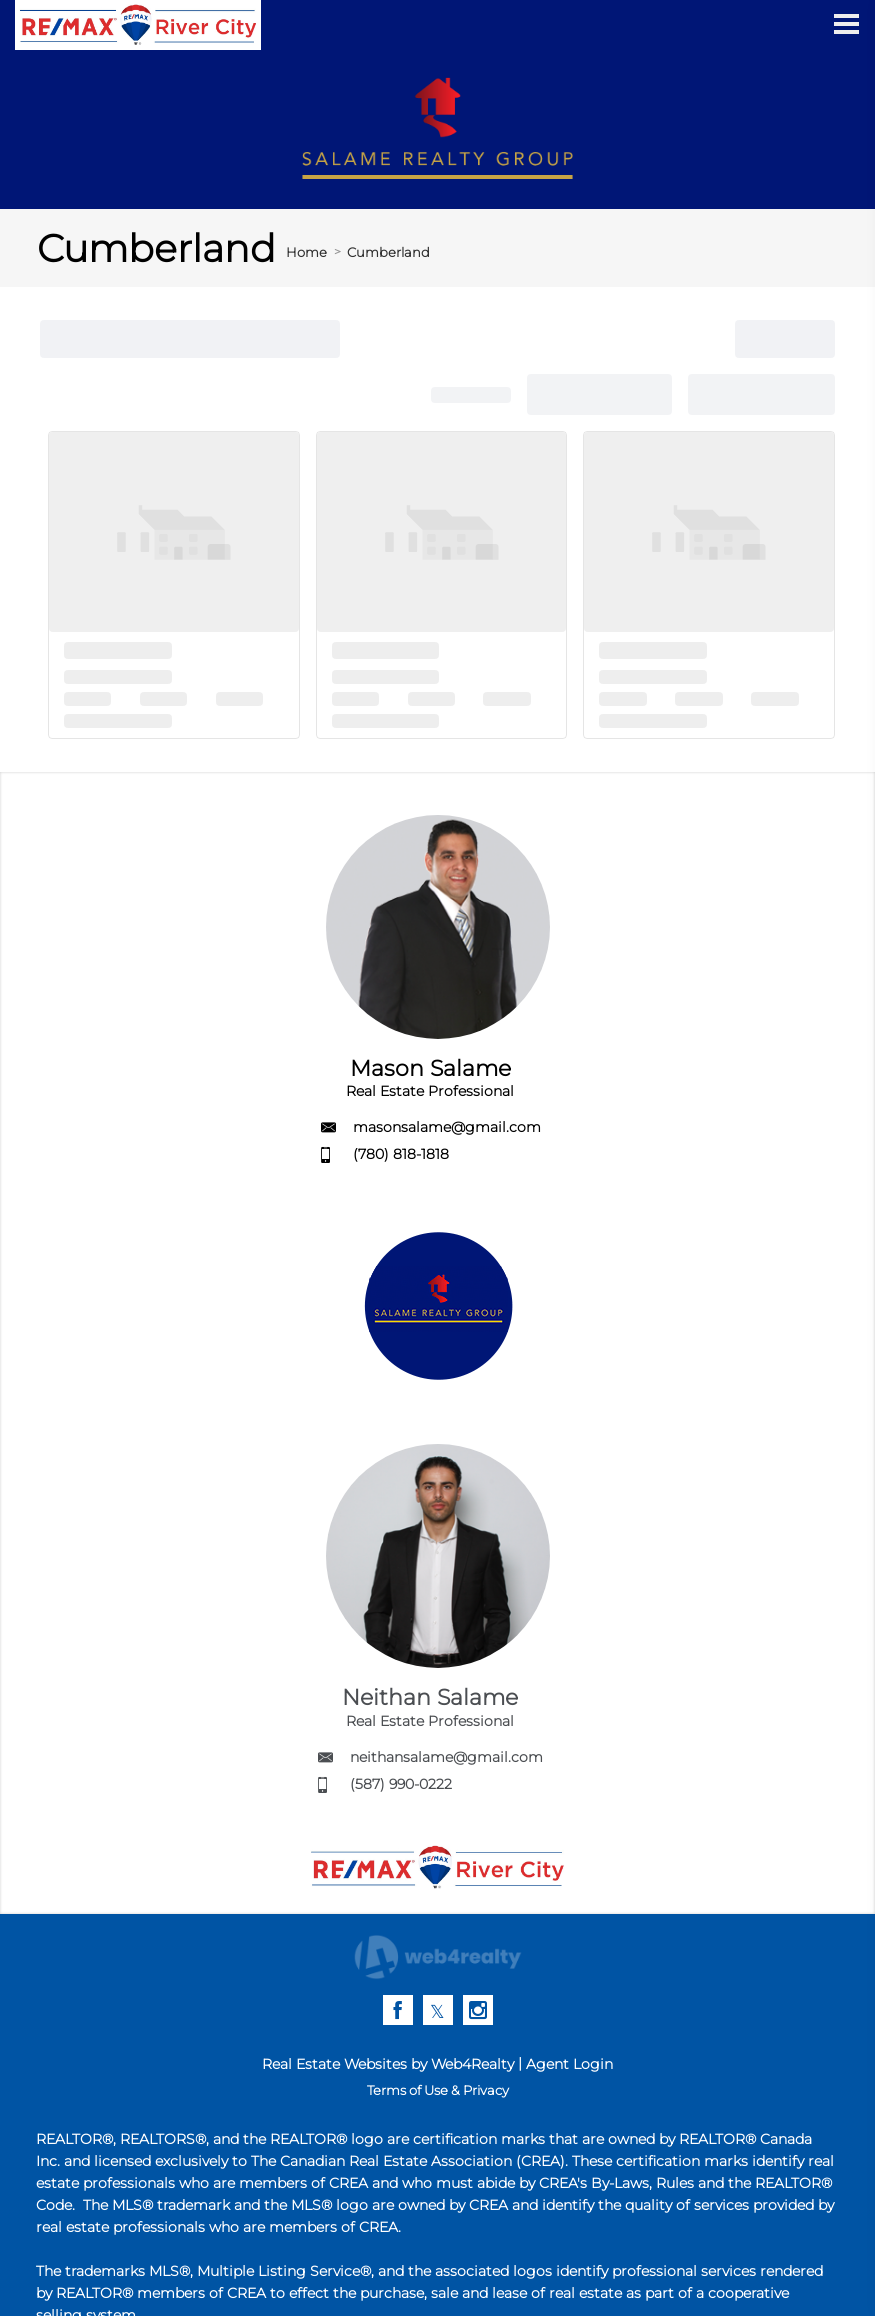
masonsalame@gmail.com (447, 1127)
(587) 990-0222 (401, 1784)
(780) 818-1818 (401, 1154)
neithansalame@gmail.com (446, 1757)
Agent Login (569, 2064)
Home (306, 252)
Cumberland (388, 252)
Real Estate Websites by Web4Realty (388, 2064)
